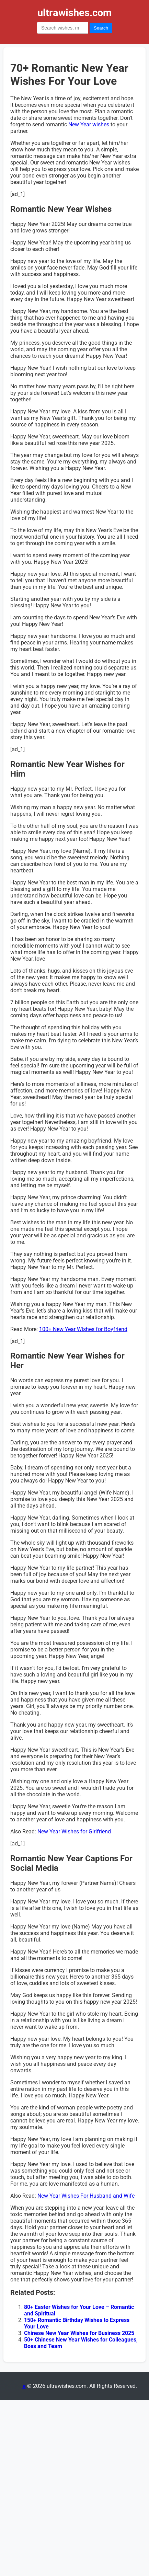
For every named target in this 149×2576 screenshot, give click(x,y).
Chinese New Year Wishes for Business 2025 (79, 2333)
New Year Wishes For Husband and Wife (86, 2196)
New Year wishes (88, 124)
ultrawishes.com (74, 13)
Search (101, 28)
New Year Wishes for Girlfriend (74, 1831)
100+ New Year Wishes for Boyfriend (83, 1329)
